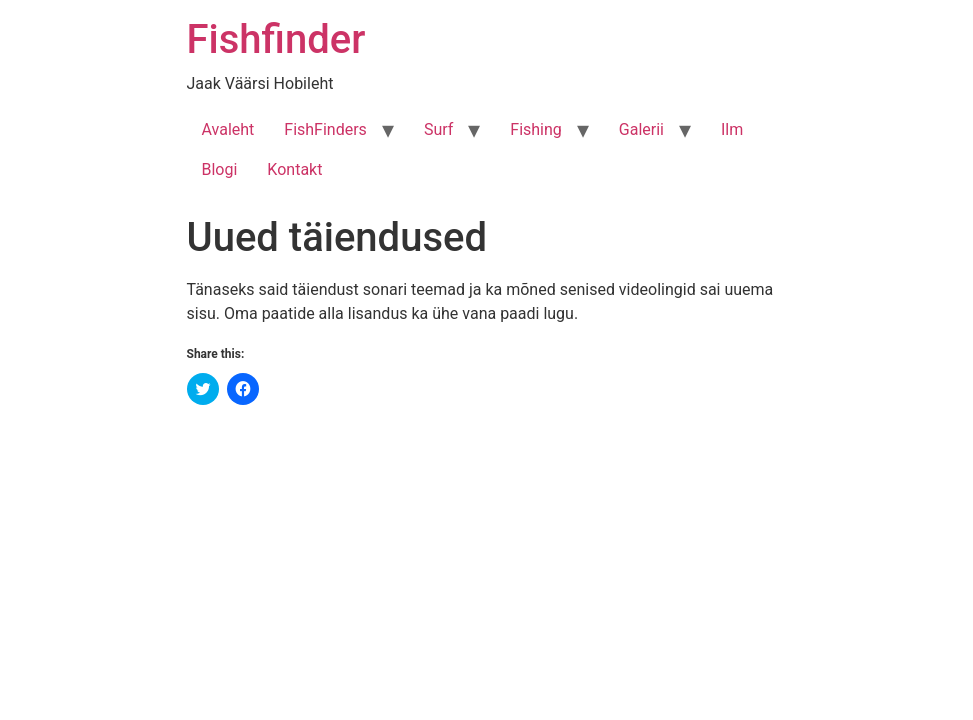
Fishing (536, 129)
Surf (438, 129)
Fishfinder (276, 39)
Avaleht (228, 129)
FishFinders (325, 129)
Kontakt (294, 169)
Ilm (732, 129)
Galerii (641, 129)
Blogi (220, 169)
